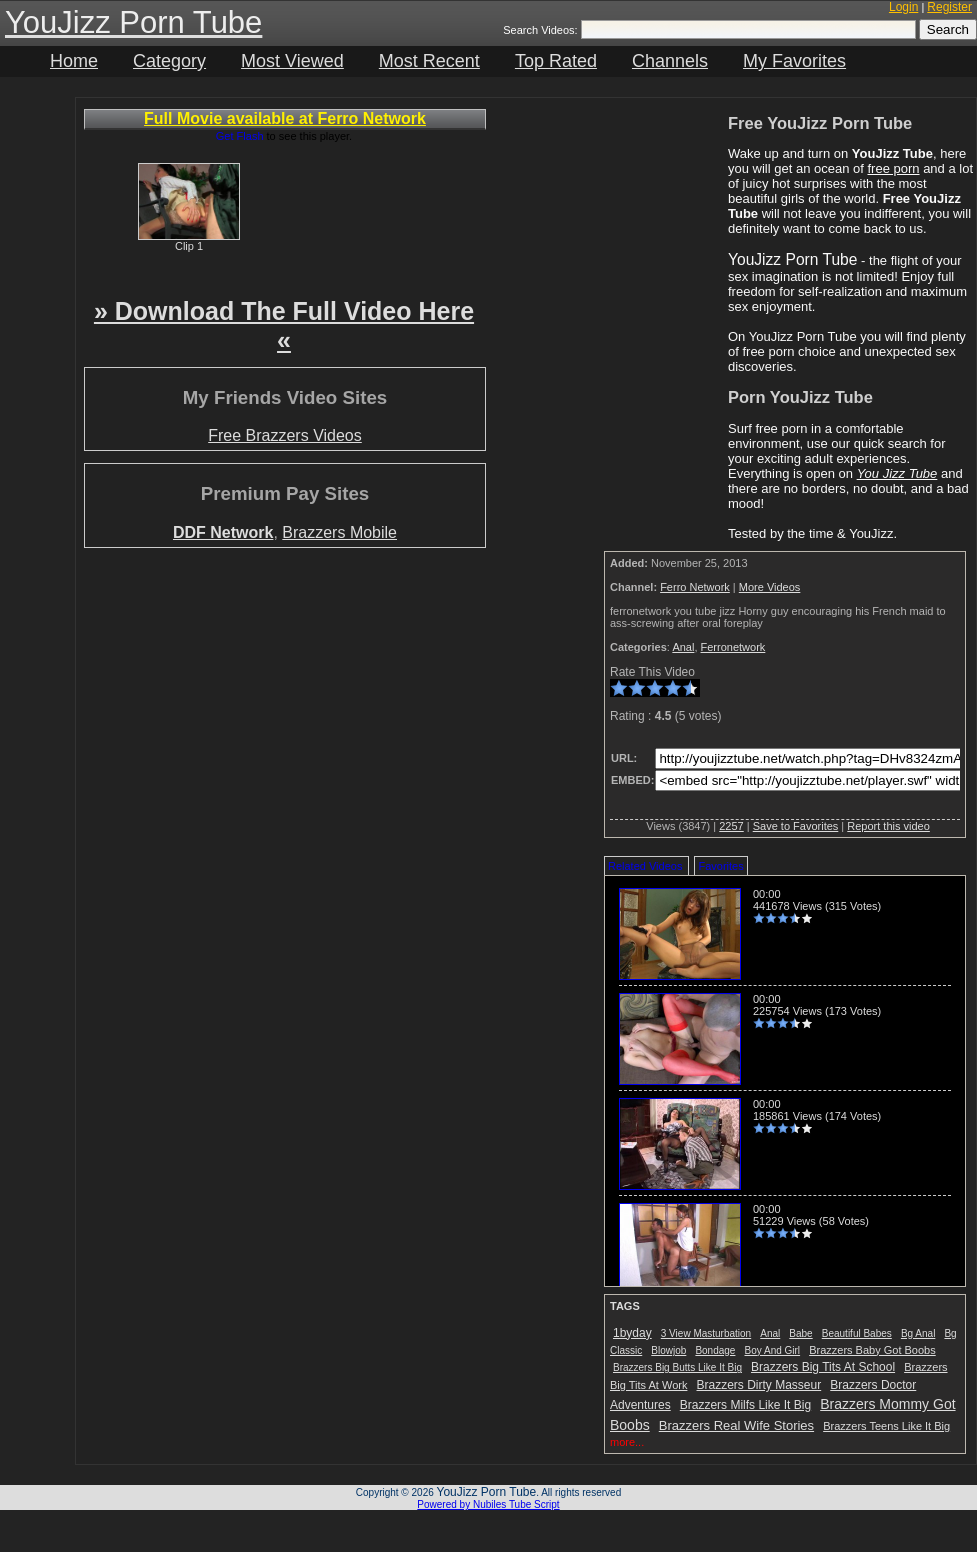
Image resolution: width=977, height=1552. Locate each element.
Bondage (715, 1350)
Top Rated (556, 61)
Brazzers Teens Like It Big (886, 1426)
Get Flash (240, 136)
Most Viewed (292, 61)
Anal (683, 647)
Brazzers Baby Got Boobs (872, 1350)
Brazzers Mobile (339, 532)
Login (903, 7)
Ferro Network (695, 587)
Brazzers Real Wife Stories (736, 1425)
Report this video (888, 826)
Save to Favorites (796, 826)
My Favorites (794, 61)
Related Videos (645, 866)
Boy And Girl (773, 1350)
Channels (670, 61)
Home (74, 61)
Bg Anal (918, 1333)
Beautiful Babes (857, 1333)
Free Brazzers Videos (285, 435)
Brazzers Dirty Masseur (759, 1385)
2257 (731, 826)
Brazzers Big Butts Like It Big (677, 1367)
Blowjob (668, 1350)
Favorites (720, 866)
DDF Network (223, 532)
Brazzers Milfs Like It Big (745, 1405)
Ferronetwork (733, 647)
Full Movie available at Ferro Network (285, 118)
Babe (800, 1333)
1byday (632, 1333)
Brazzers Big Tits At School (823, 1367)
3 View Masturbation (706, 1333)
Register (949, 7)
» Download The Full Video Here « (284, 325)
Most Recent (429, 61)
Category (169, 61)
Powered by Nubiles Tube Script (488, 1504)
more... (627, 1442)
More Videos (770, 587)
